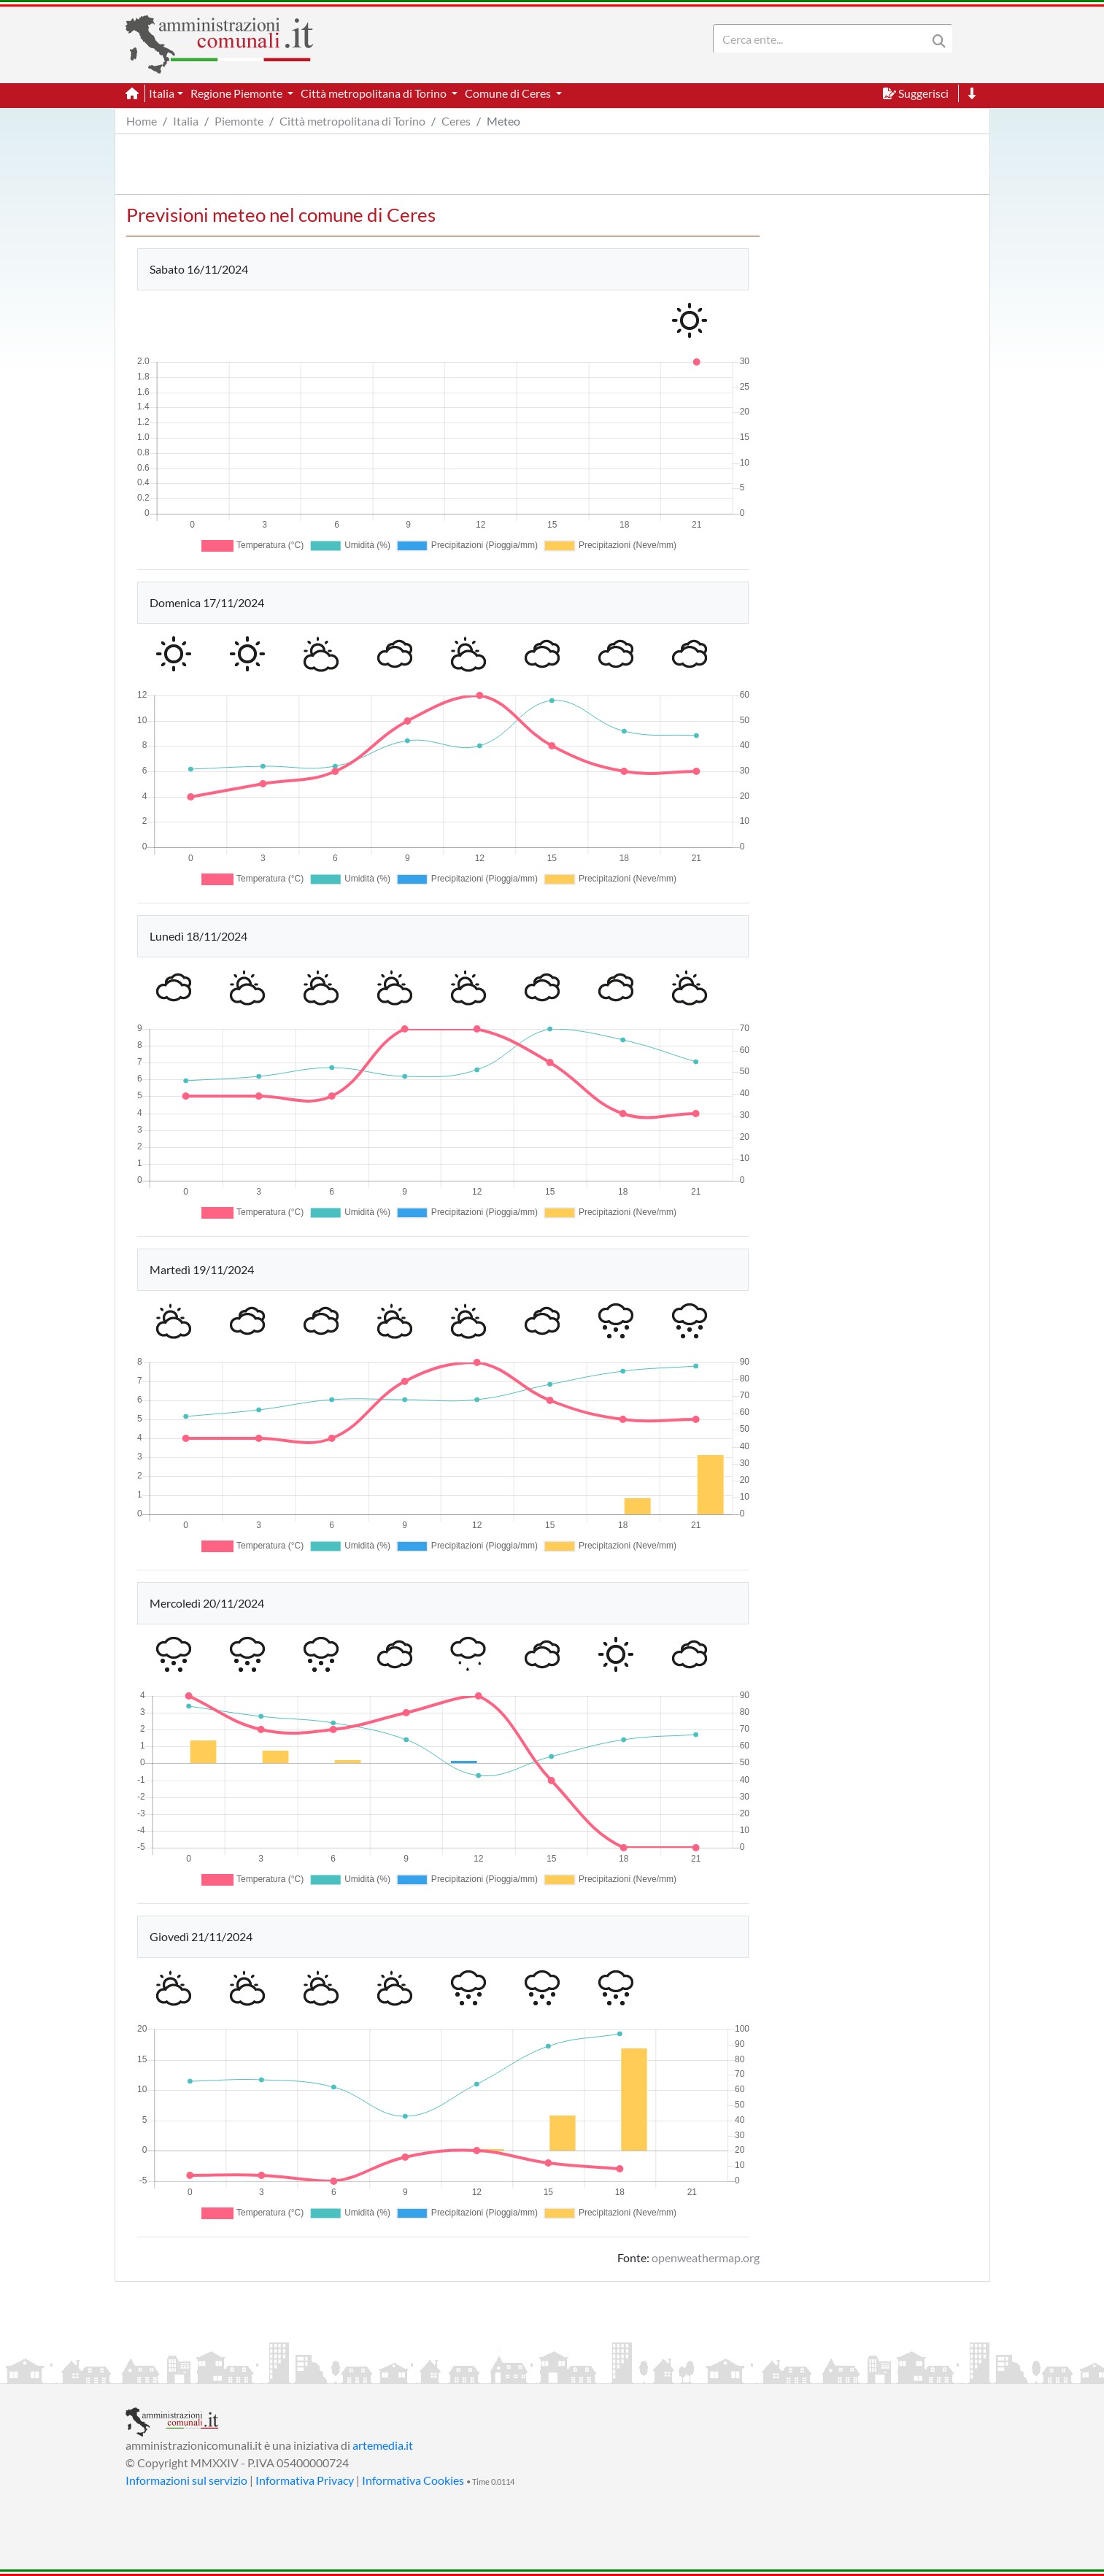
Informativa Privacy (304, 2480)
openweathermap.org (706, 2257)
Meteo (503, 121)
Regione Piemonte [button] (237, 93)
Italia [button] (161, 93)
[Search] (823, 39)
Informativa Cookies (413, 2480)
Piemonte (239, 121)
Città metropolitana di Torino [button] (375, 93)
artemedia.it (382, 2445)
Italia (185, 121)
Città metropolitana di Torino (352, 121)
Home (141, 121)
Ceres (456, 121)
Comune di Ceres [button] (509, 93)
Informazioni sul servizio (186, 2480)
